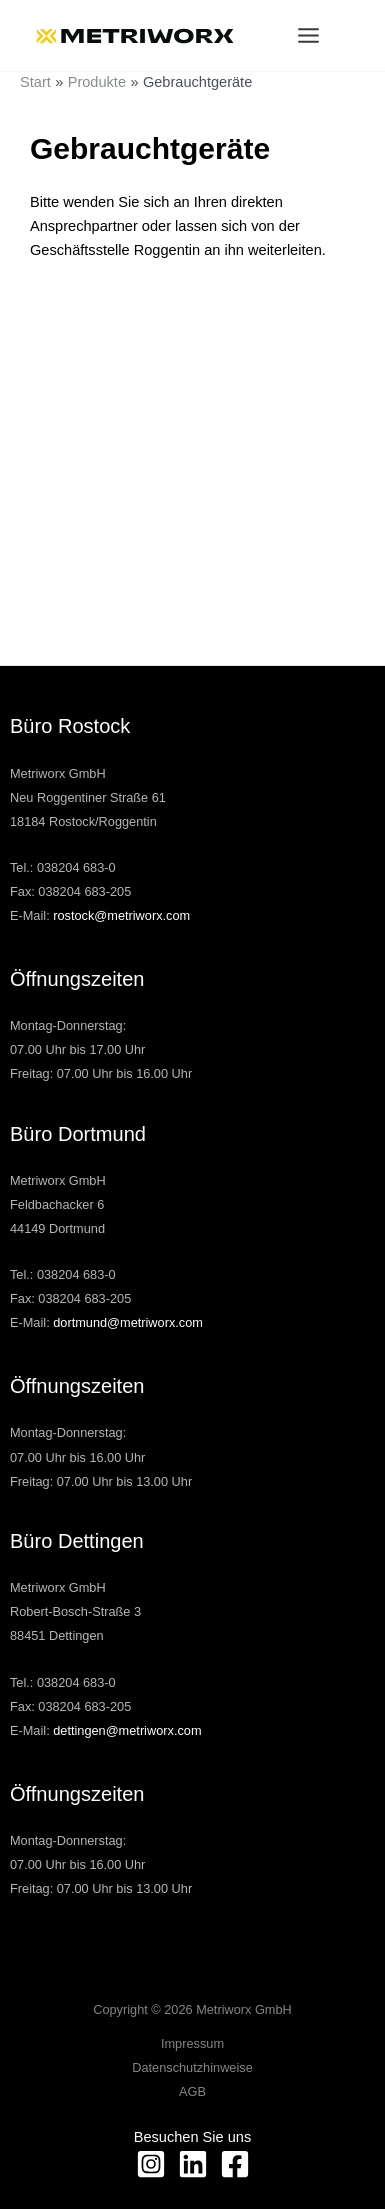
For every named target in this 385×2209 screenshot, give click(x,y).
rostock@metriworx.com (121, 915)
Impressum (192, 2043)
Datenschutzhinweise (192, 2067)
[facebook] (235, 2164)
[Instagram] (151, 2164)
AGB (192, 2091)
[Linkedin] (193, 2164)
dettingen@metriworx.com (127, 1730)
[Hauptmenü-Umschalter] (308, 35)
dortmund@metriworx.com (128, 1322)
